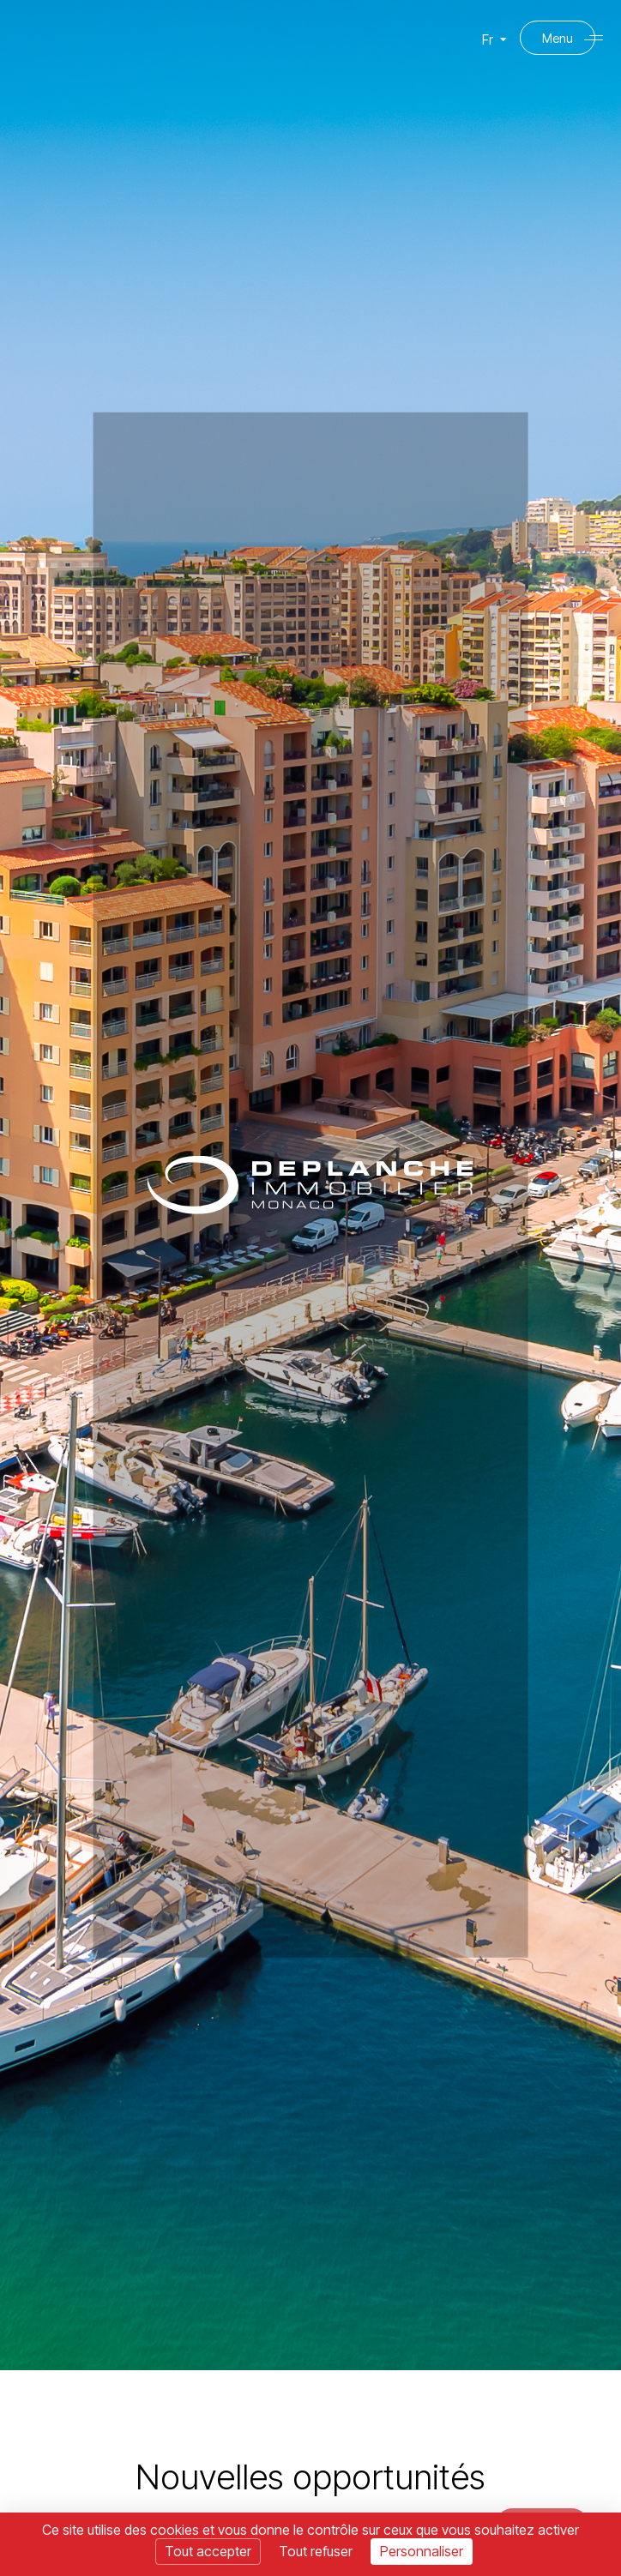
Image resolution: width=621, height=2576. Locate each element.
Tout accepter (208, 2551)
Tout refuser (316, 2551)
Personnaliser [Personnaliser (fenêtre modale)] (421, 2551)
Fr (487, 46)
